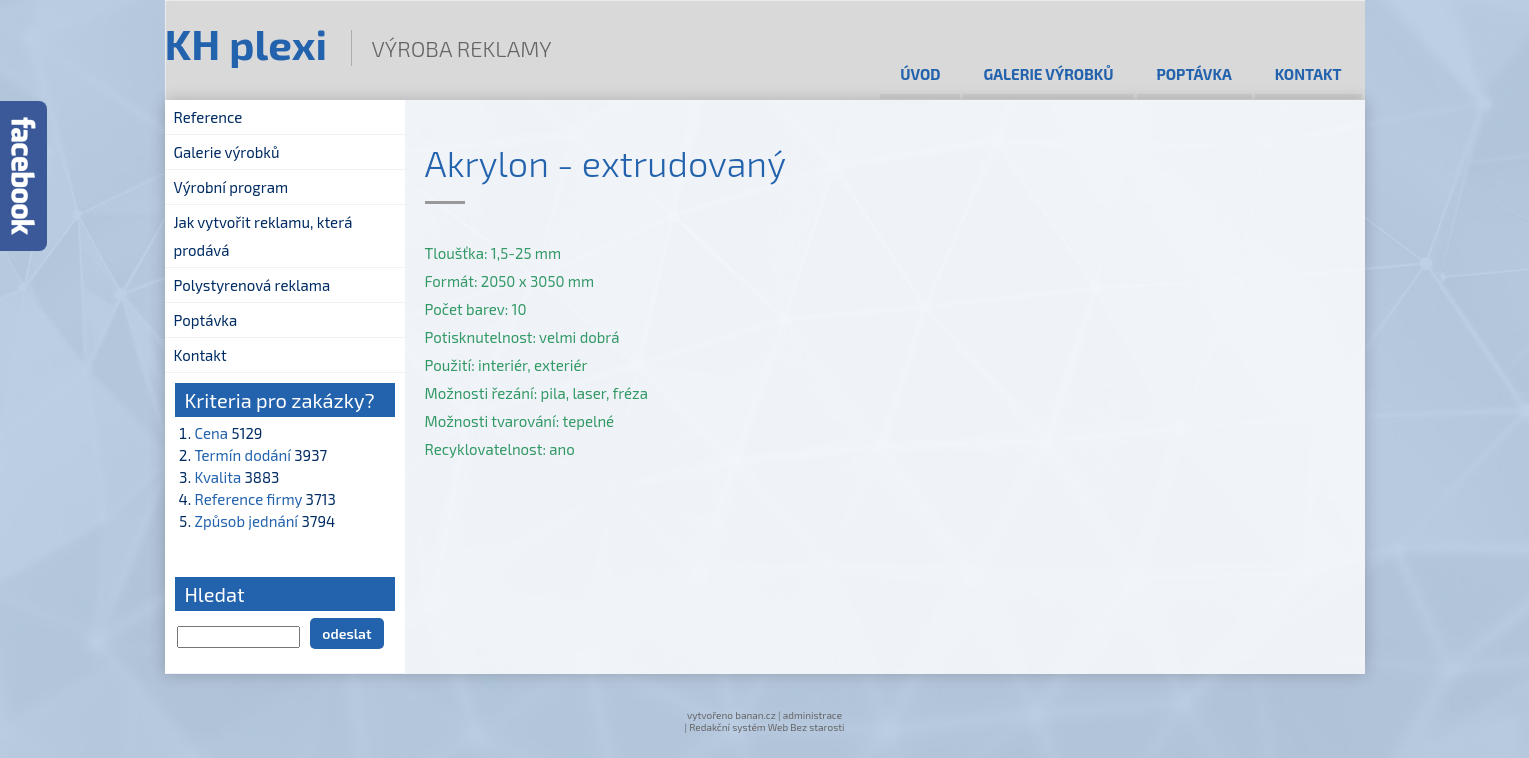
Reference (208, 117)
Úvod (920, 74)
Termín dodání (243, 455)
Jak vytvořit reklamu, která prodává (263, 236)
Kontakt (1308, 74)
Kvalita (218, 477)
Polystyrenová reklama (252, 285)
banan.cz (755, 715)
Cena (212, 433)
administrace (812, 715)
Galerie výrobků (1048, 74)
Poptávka (1194, 74)
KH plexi (246, 43)
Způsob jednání (247, 521)
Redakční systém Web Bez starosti (766, 727)
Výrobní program (231, 187)
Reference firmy (249, 499)
